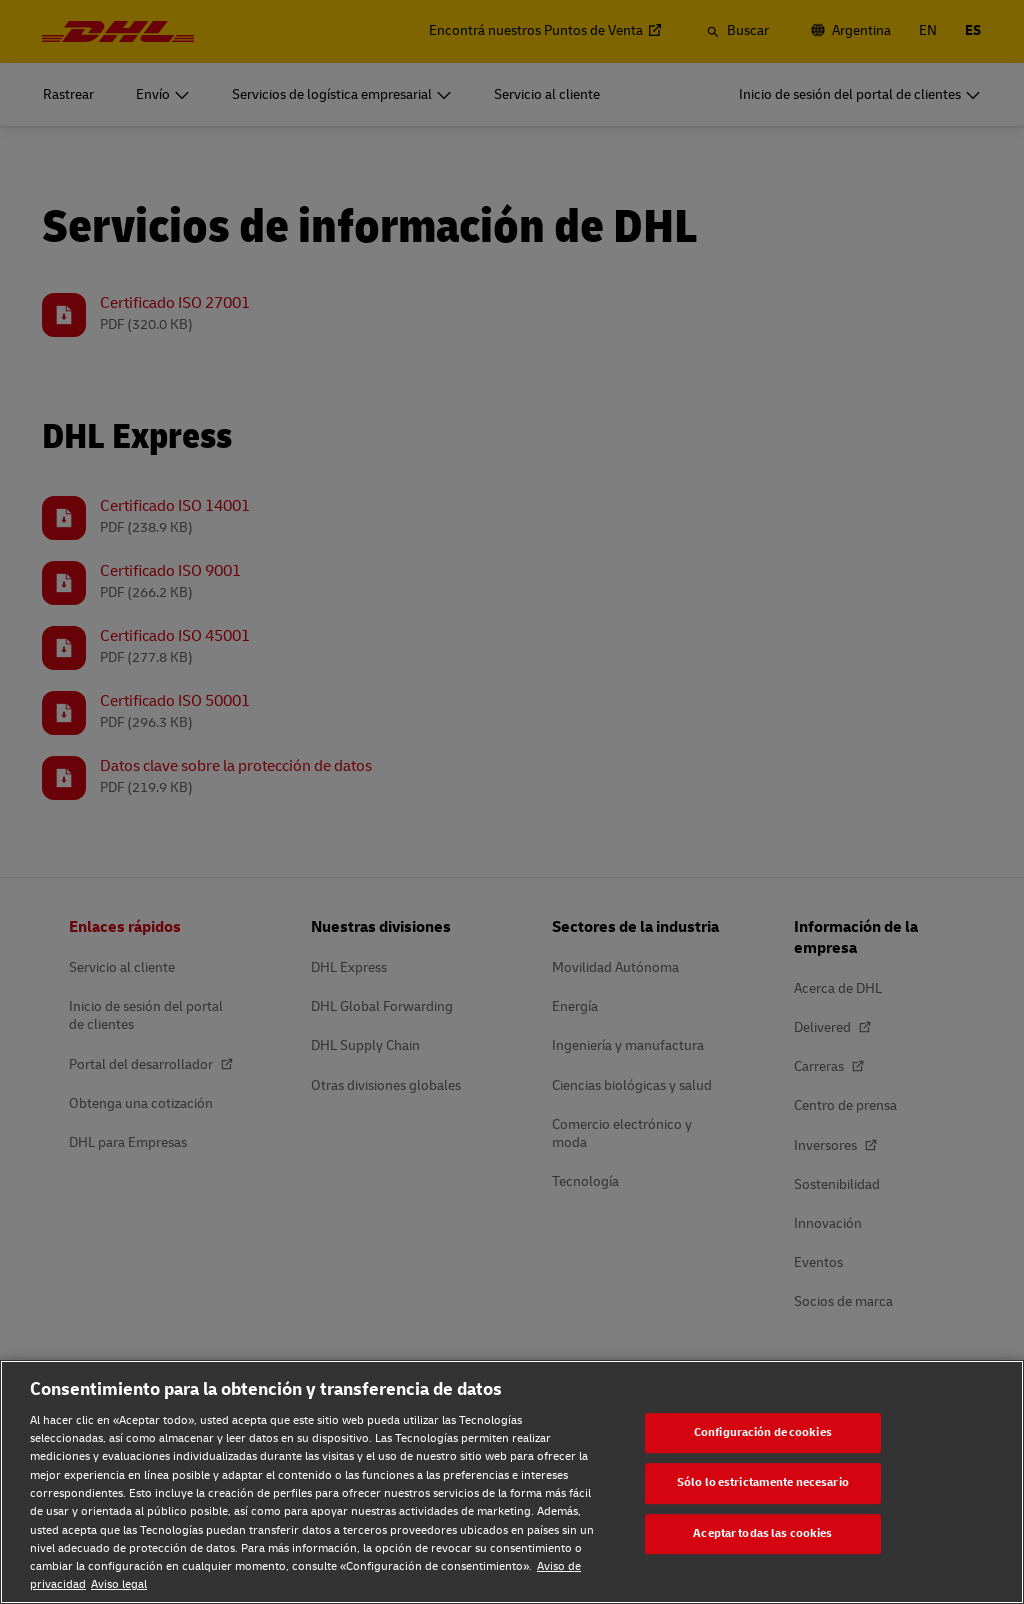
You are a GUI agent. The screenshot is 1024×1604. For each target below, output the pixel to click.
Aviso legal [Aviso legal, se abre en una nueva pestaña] (119, 1584)
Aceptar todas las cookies (762, 1533)
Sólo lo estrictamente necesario (763, 1482)
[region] (512, 1482)
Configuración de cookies (763, 1432)
